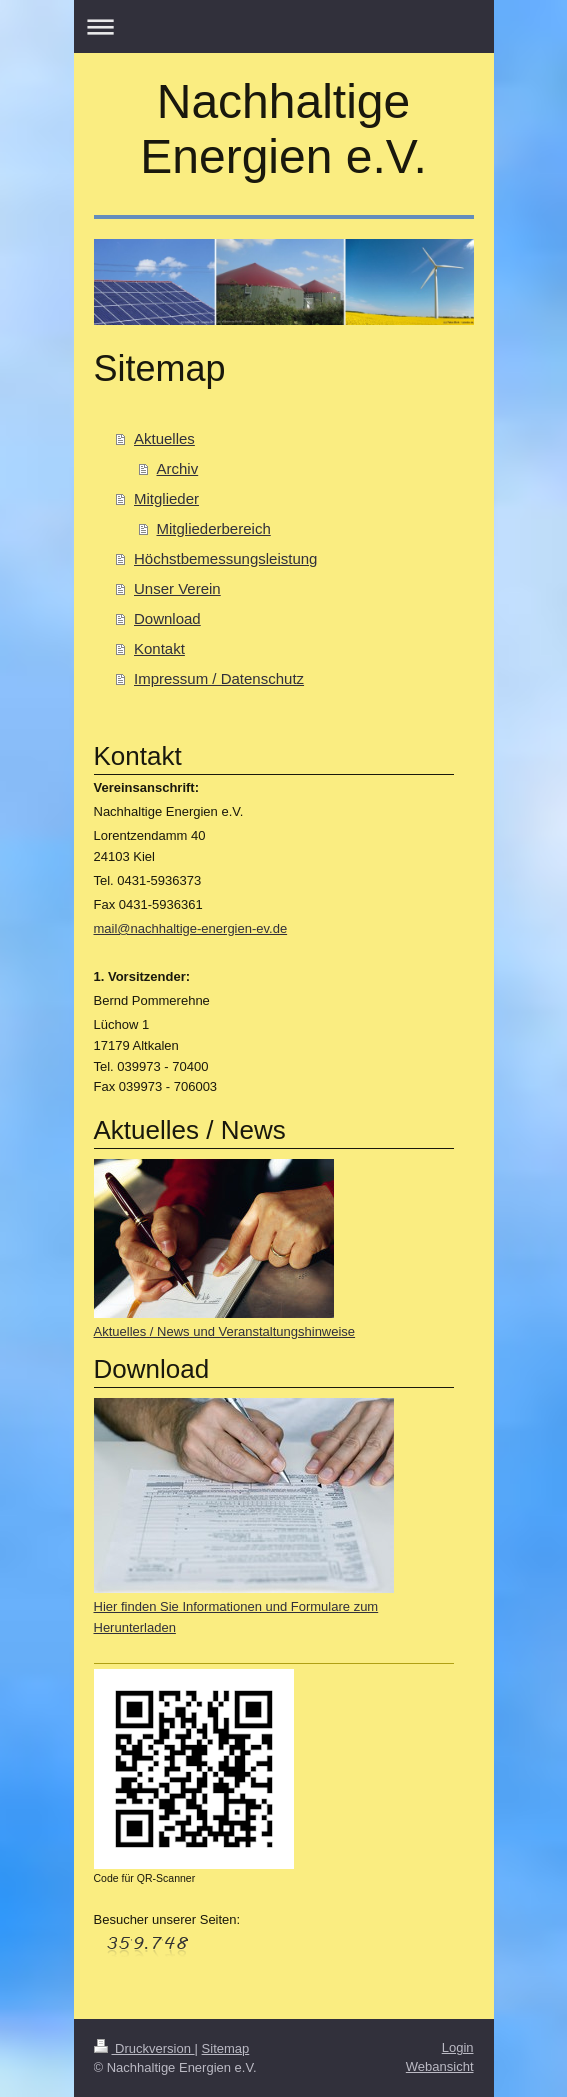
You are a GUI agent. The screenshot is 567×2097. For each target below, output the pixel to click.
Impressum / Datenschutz (219, 678)
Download (167, 618)
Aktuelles (164, 438)
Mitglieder (166, 498)
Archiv (178, 468)
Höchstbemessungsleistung (225, 558)
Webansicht (440, 2066)
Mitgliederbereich (214, 528)
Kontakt (159, 648)
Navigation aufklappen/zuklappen (284, 26)
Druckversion (144, 2048)
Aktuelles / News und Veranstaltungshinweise (225, 1331)
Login (458, 2047)
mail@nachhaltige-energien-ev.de (191, 928)
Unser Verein (177, 588)
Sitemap (226, 2048)
